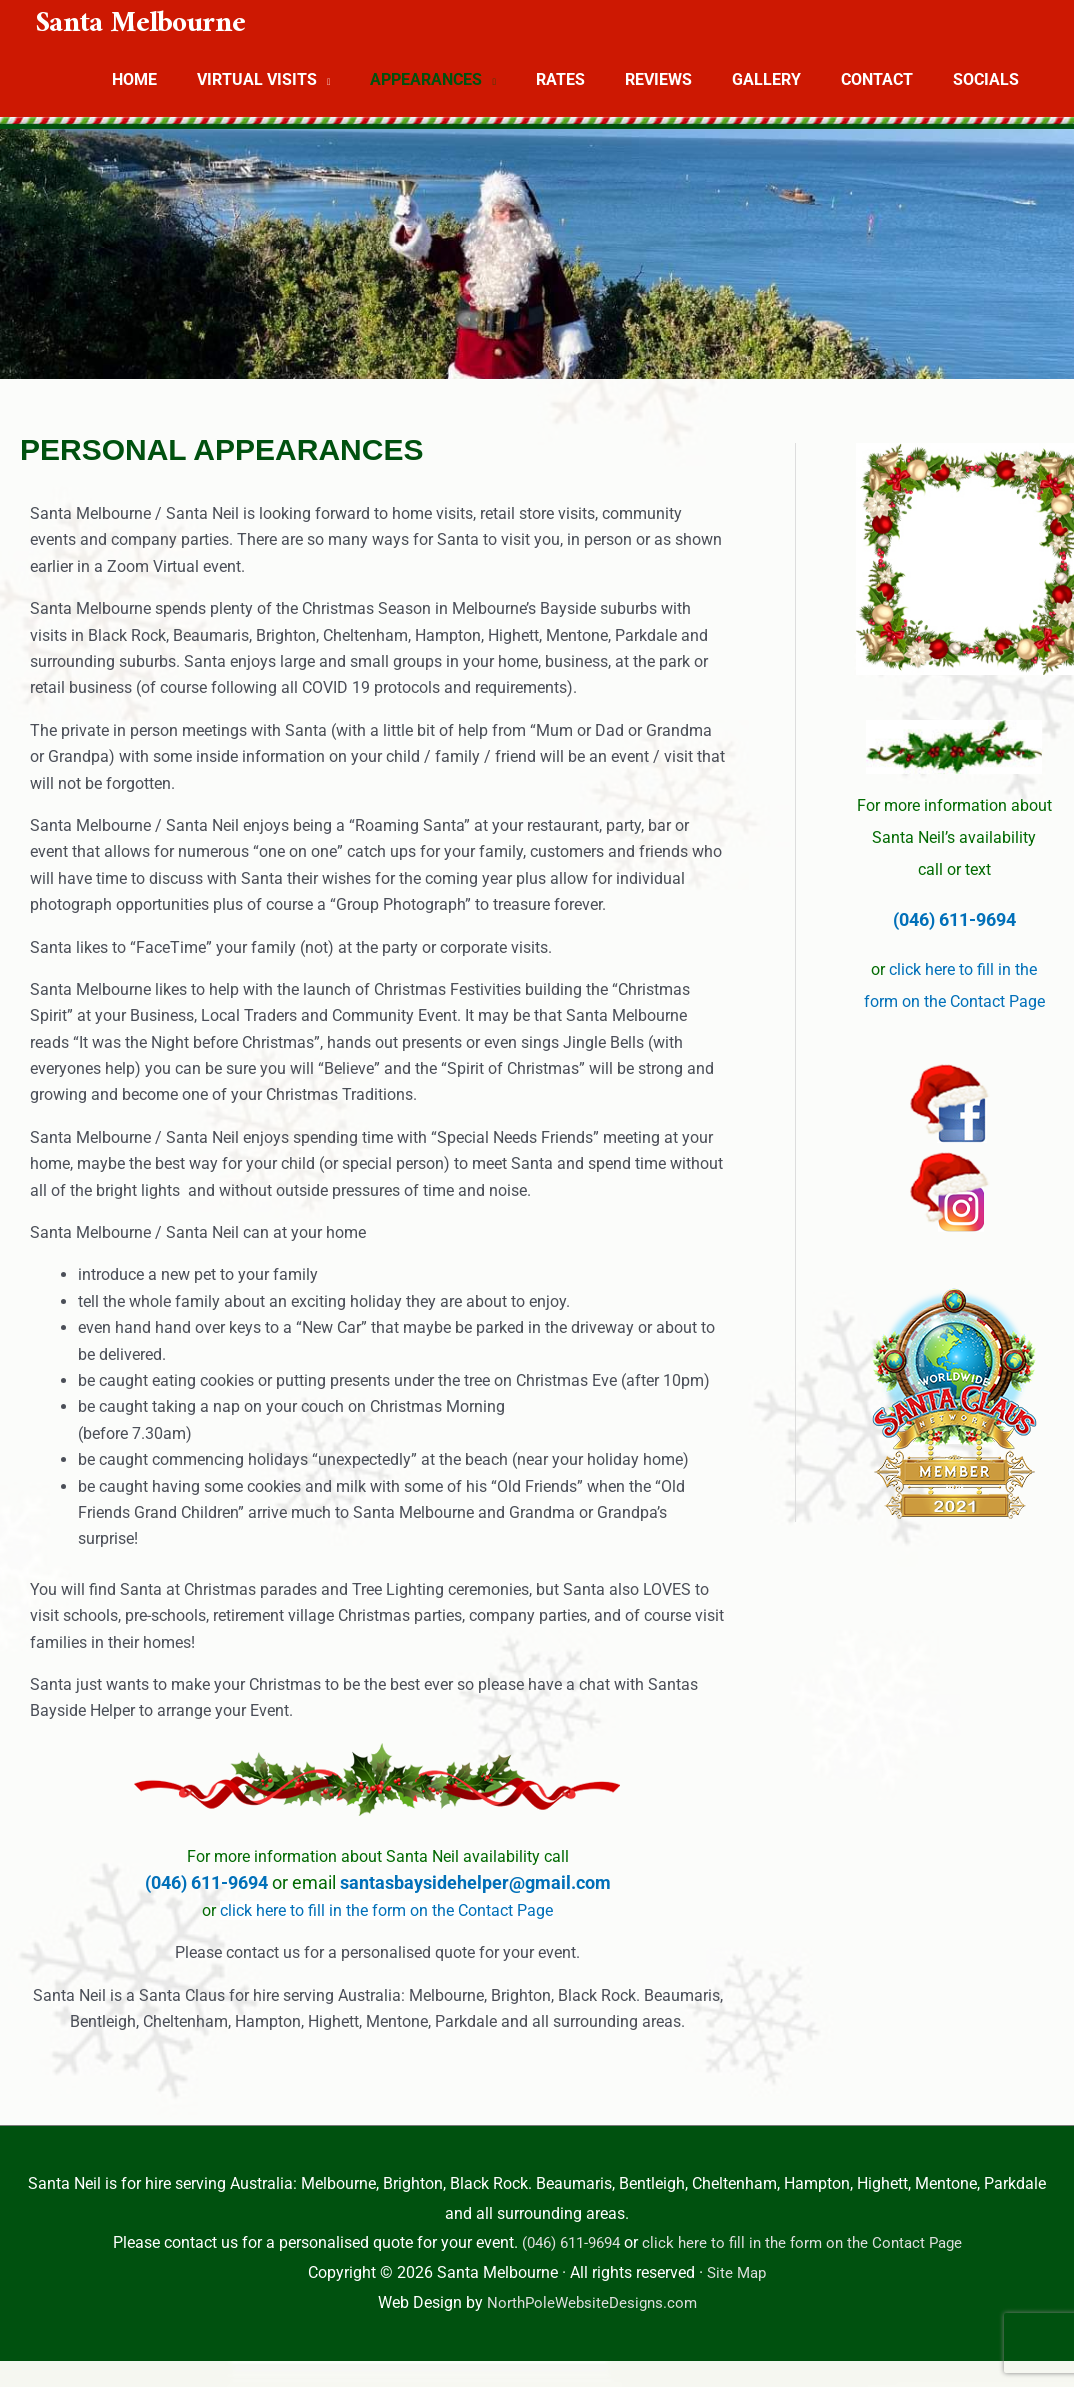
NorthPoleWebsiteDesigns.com (592, 2302)
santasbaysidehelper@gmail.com (475, 1882)
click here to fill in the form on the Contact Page (386, 1910)
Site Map (736, 2272)
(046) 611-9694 (208, 1882)
